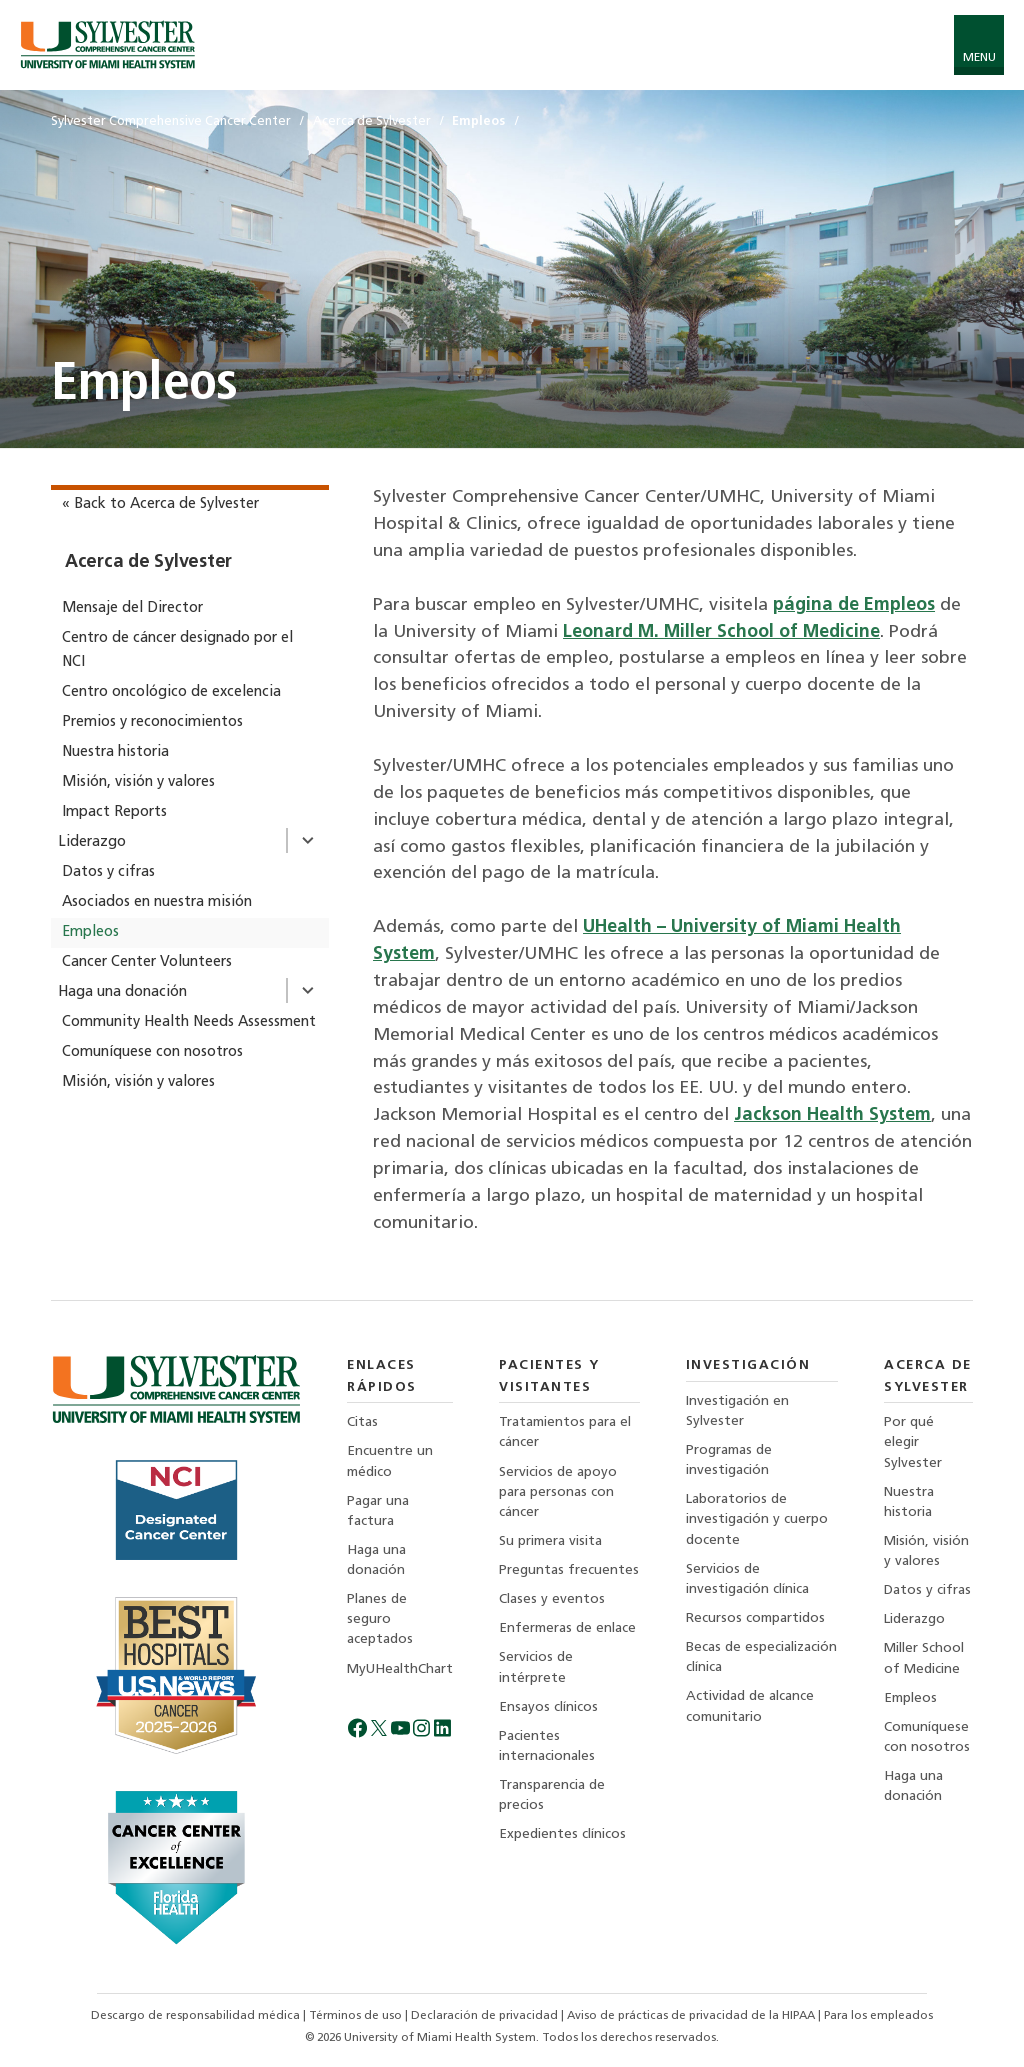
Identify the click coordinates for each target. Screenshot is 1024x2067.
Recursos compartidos (755, 1618)
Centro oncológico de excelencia (171, 692)
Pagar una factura (378, 1511)
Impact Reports (114, 812)
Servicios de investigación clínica (747, 1579)
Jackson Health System (832, 1115)
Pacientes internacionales (547, 1746)
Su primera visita (550, 1541)
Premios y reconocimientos (152, 722)
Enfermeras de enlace (567, 1628)
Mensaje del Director (132, 608)
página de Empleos (854, 605)
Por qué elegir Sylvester (913, 1442)
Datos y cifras (108, 872)
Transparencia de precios (552, 1795)
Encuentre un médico (390, 1461)
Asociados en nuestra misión (157, 902)
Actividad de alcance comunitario (750, 1706)
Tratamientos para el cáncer (565, 1432)
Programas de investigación (729, 1460)
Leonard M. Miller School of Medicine (721, 632)
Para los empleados (878, 2016)
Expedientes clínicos (562, 1834)
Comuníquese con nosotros (152, 1052)
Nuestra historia (115, 752)
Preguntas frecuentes (569, 1570)
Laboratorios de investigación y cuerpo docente (757, 1519)
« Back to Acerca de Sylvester (160, 504)
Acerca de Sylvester (148, 562)
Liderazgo (92, 842)
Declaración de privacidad (486, 2016)
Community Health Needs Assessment (189, 1022)
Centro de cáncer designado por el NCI (177, 650)
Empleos (90, 932)
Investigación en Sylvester (737, 1411)
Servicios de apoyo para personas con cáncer (558, 1492)
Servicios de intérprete (536, 1667)
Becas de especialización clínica (761, 1657)
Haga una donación (122, 992)
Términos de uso (357, 2016)
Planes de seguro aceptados (380, 1619)
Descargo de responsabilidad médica (197, 2016)
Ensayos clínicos (548, 1707)
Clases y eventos (552, 1599)
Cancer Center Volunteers (147, 962)
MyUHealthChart (400, 1669)
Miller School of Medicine (924, 1658)
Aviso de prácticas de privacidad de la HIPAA (692, 2016)
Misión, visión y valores (138, 782)
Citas (362, 1422)
